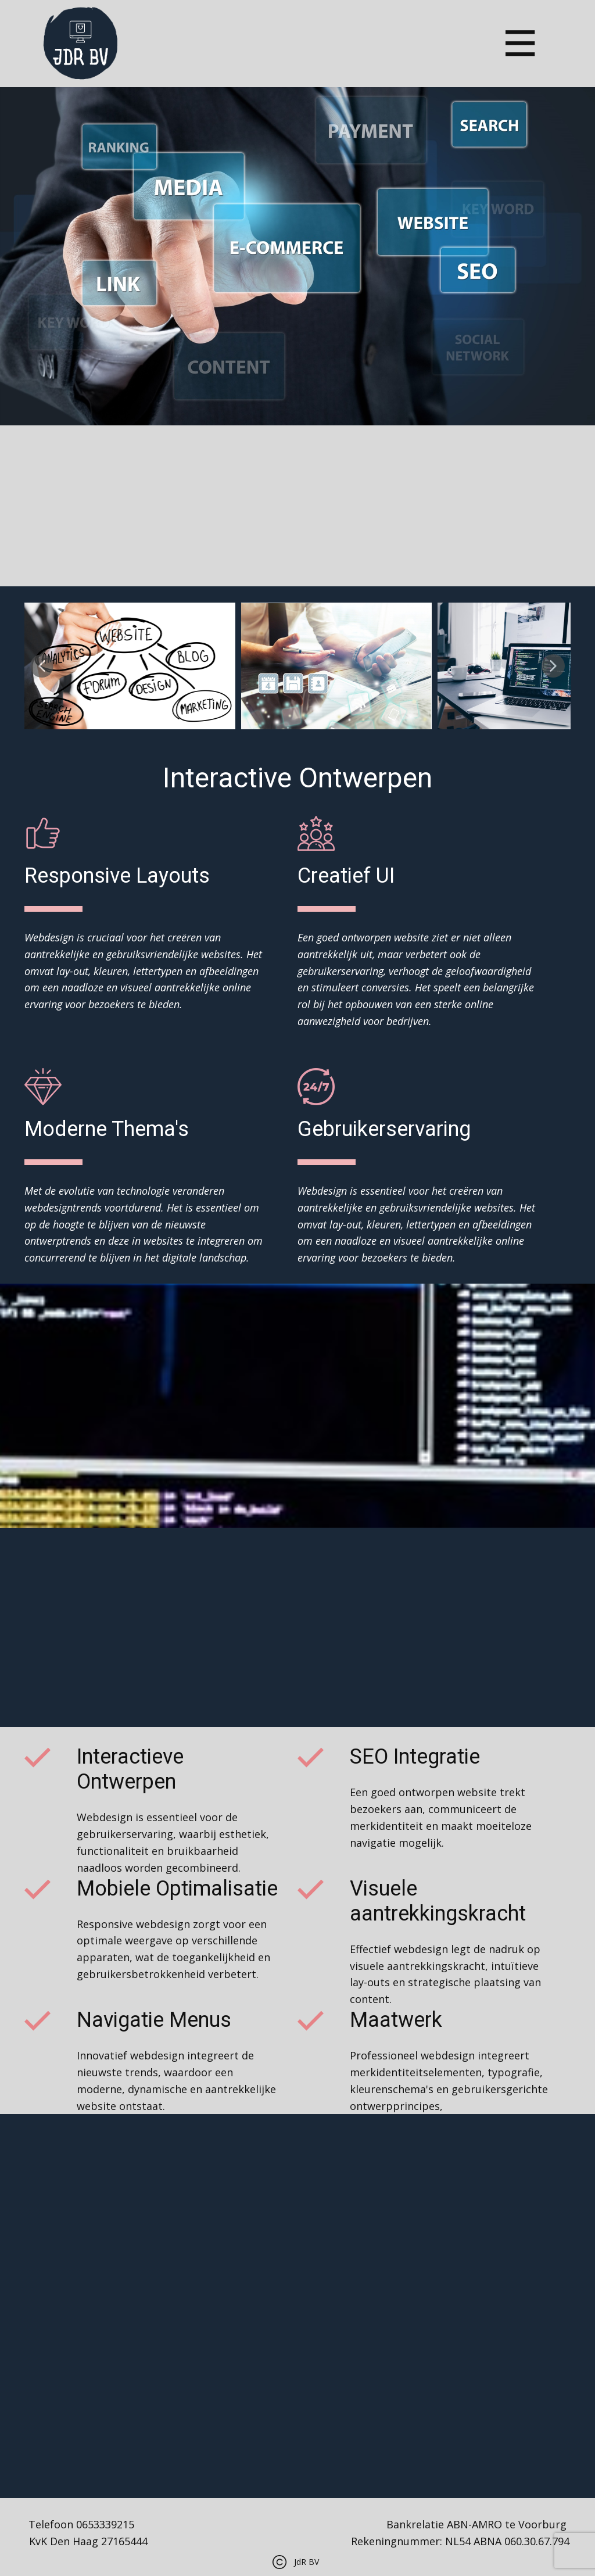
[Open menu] (520, 43)
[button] (41, 666)
